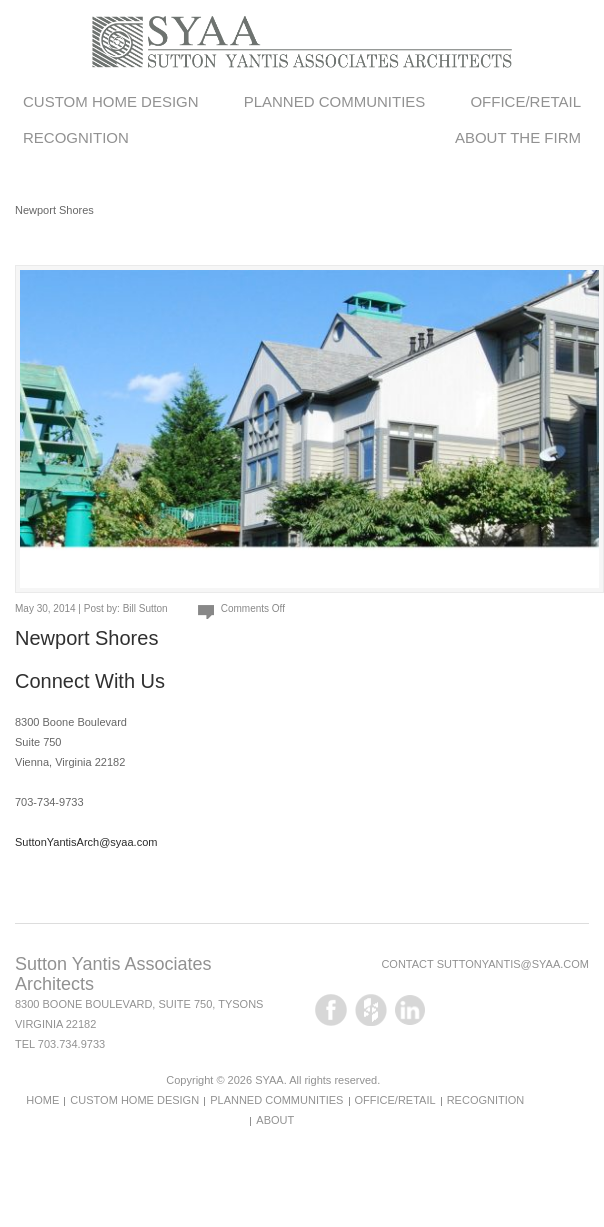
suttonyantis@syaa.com (513, 964)
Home (42, 1100)
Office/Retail (525, 101)
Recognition (76, 137)
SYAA (269, 1080)
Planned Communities (335, 101)
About (275, 1120)
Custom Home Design (111, 101)
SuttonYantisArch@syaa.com (86, 842)
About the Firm (518, 137)
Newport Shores (86, 638)
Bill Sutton (145, 608)
